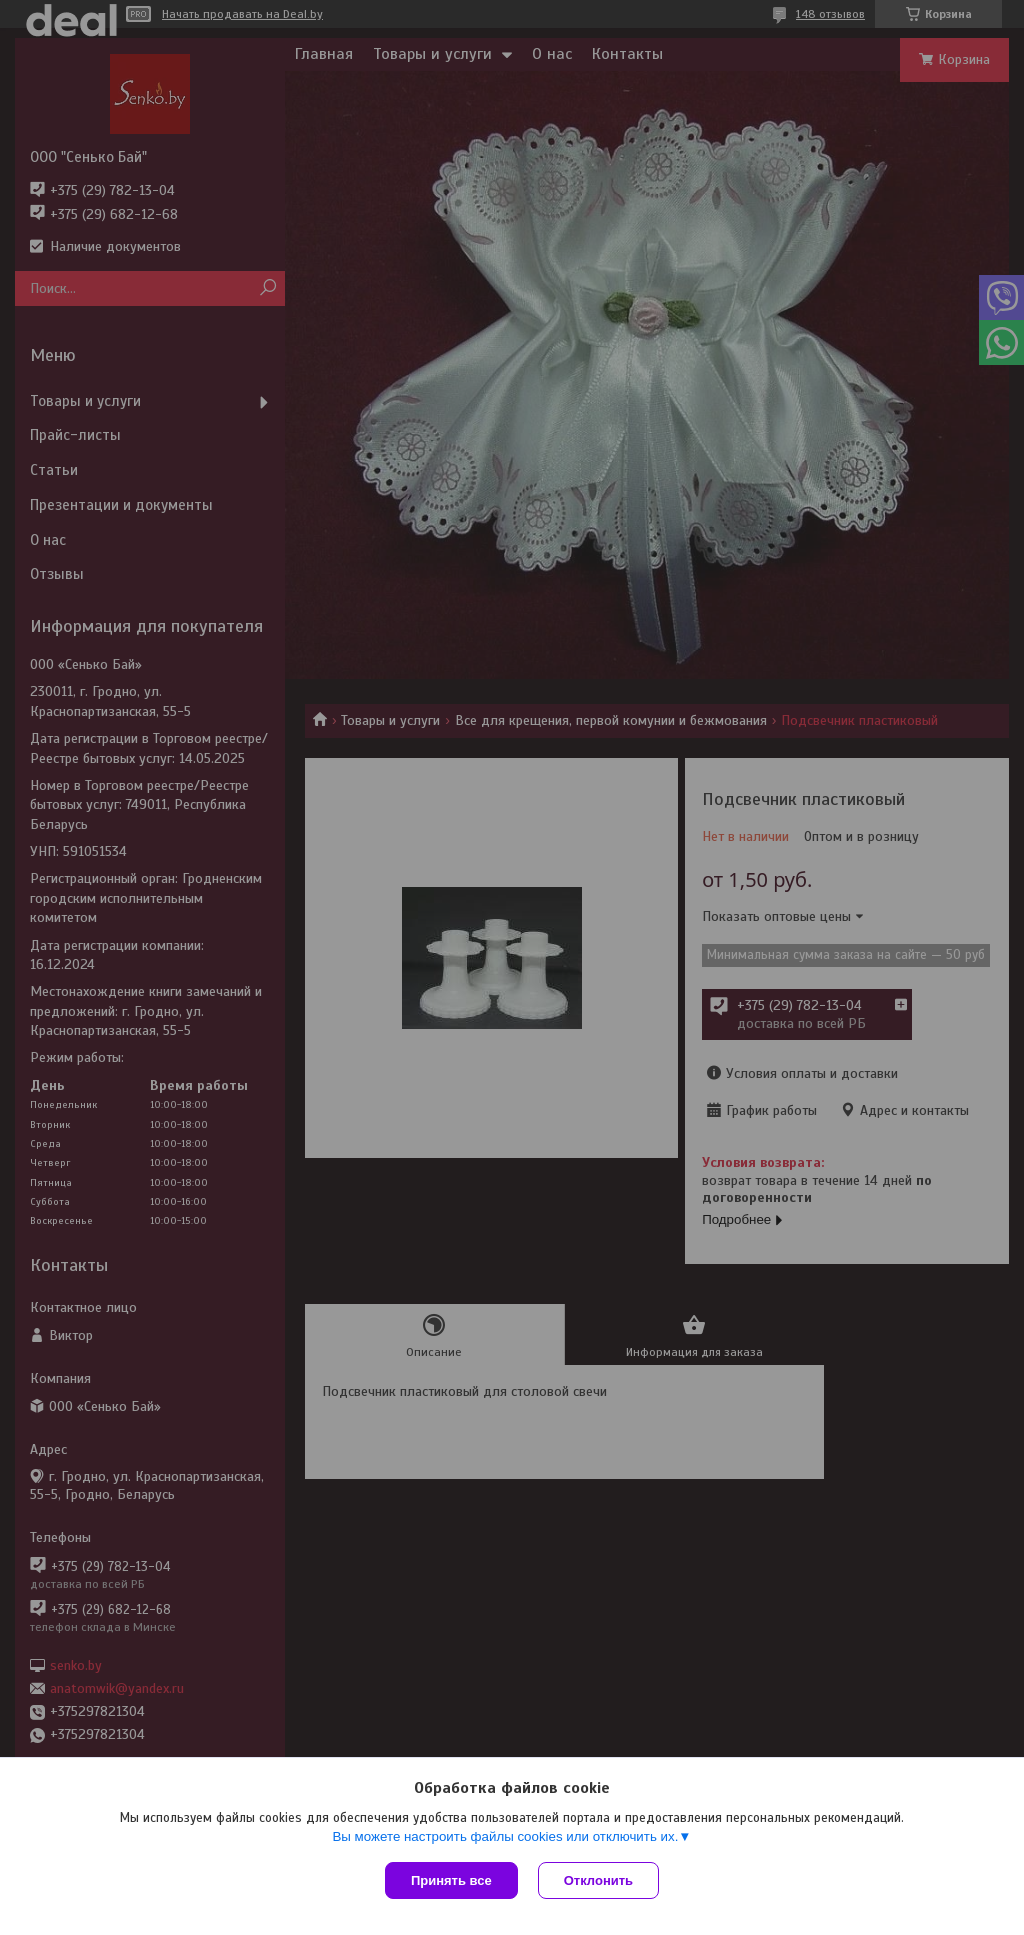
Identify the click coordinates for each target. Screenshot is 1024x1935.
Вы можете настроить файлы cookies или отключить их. (505, 1836)
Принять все (451, 1880)
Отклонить (598, 1880)
